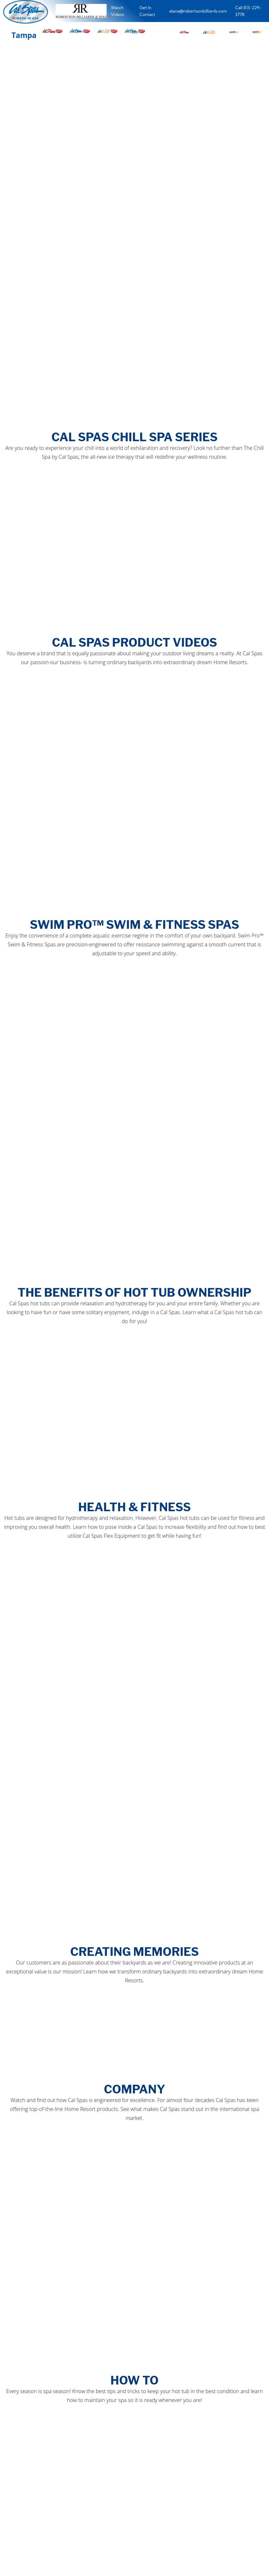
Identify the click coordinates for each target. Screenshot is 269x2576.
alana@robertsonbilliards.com (198, 11)
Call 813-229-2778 (248, 11)
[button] (184, 30)
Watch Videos (117, 11)
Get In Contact (147, 11)
